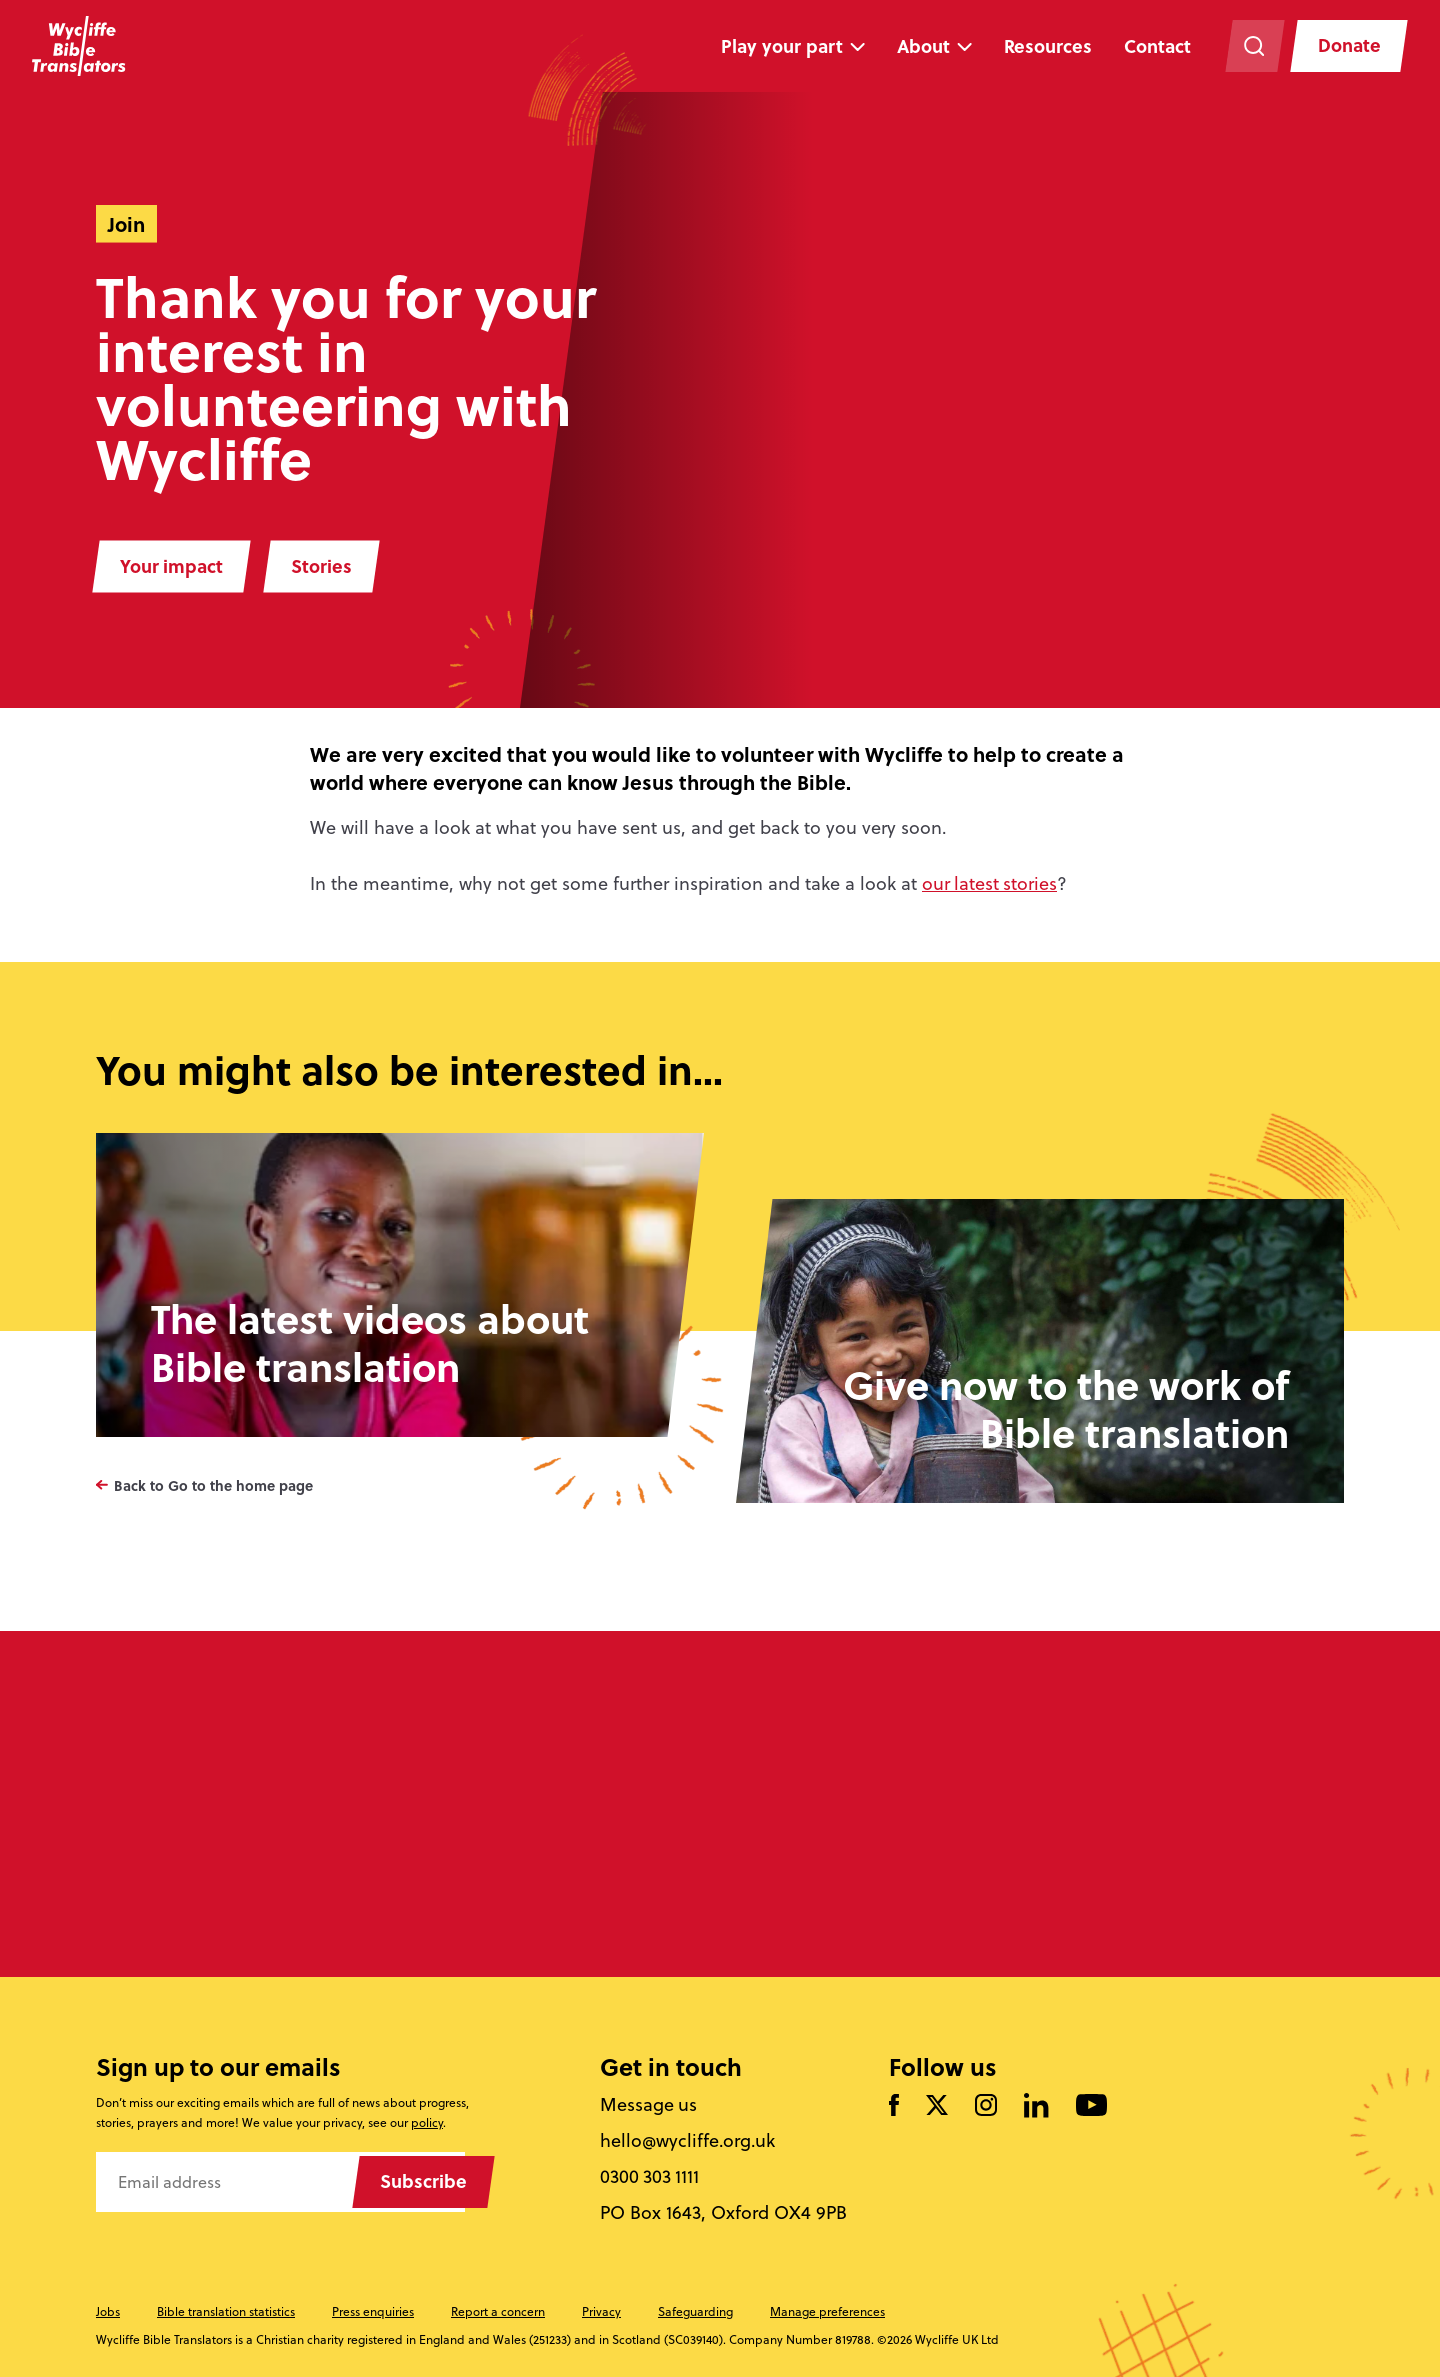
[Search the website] (1252, 46)
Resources (1047, 46)
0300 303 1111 (650, 2177)
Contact (1156, 46)
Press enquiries (373, 2311)
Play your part (781, 46)
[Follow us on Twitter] (937, 2107)
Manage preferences (827, 2311)
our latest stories (990, 883)
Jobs (108, 2311)
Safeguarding (695, 2311)
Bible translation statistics (226, 2311)
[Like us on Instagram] (986, 2107)
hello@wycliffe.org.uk (688, 2141)
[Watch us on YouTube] (1091, 2107)
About (922, 46)
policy (427, 2122)
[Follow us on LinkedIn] (1036, 2107)
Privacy (601, 2311)
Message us (649, 2105)
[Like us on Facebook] (894, 2107)
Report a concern (498, 2311)
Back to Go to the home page (213, 1484)
